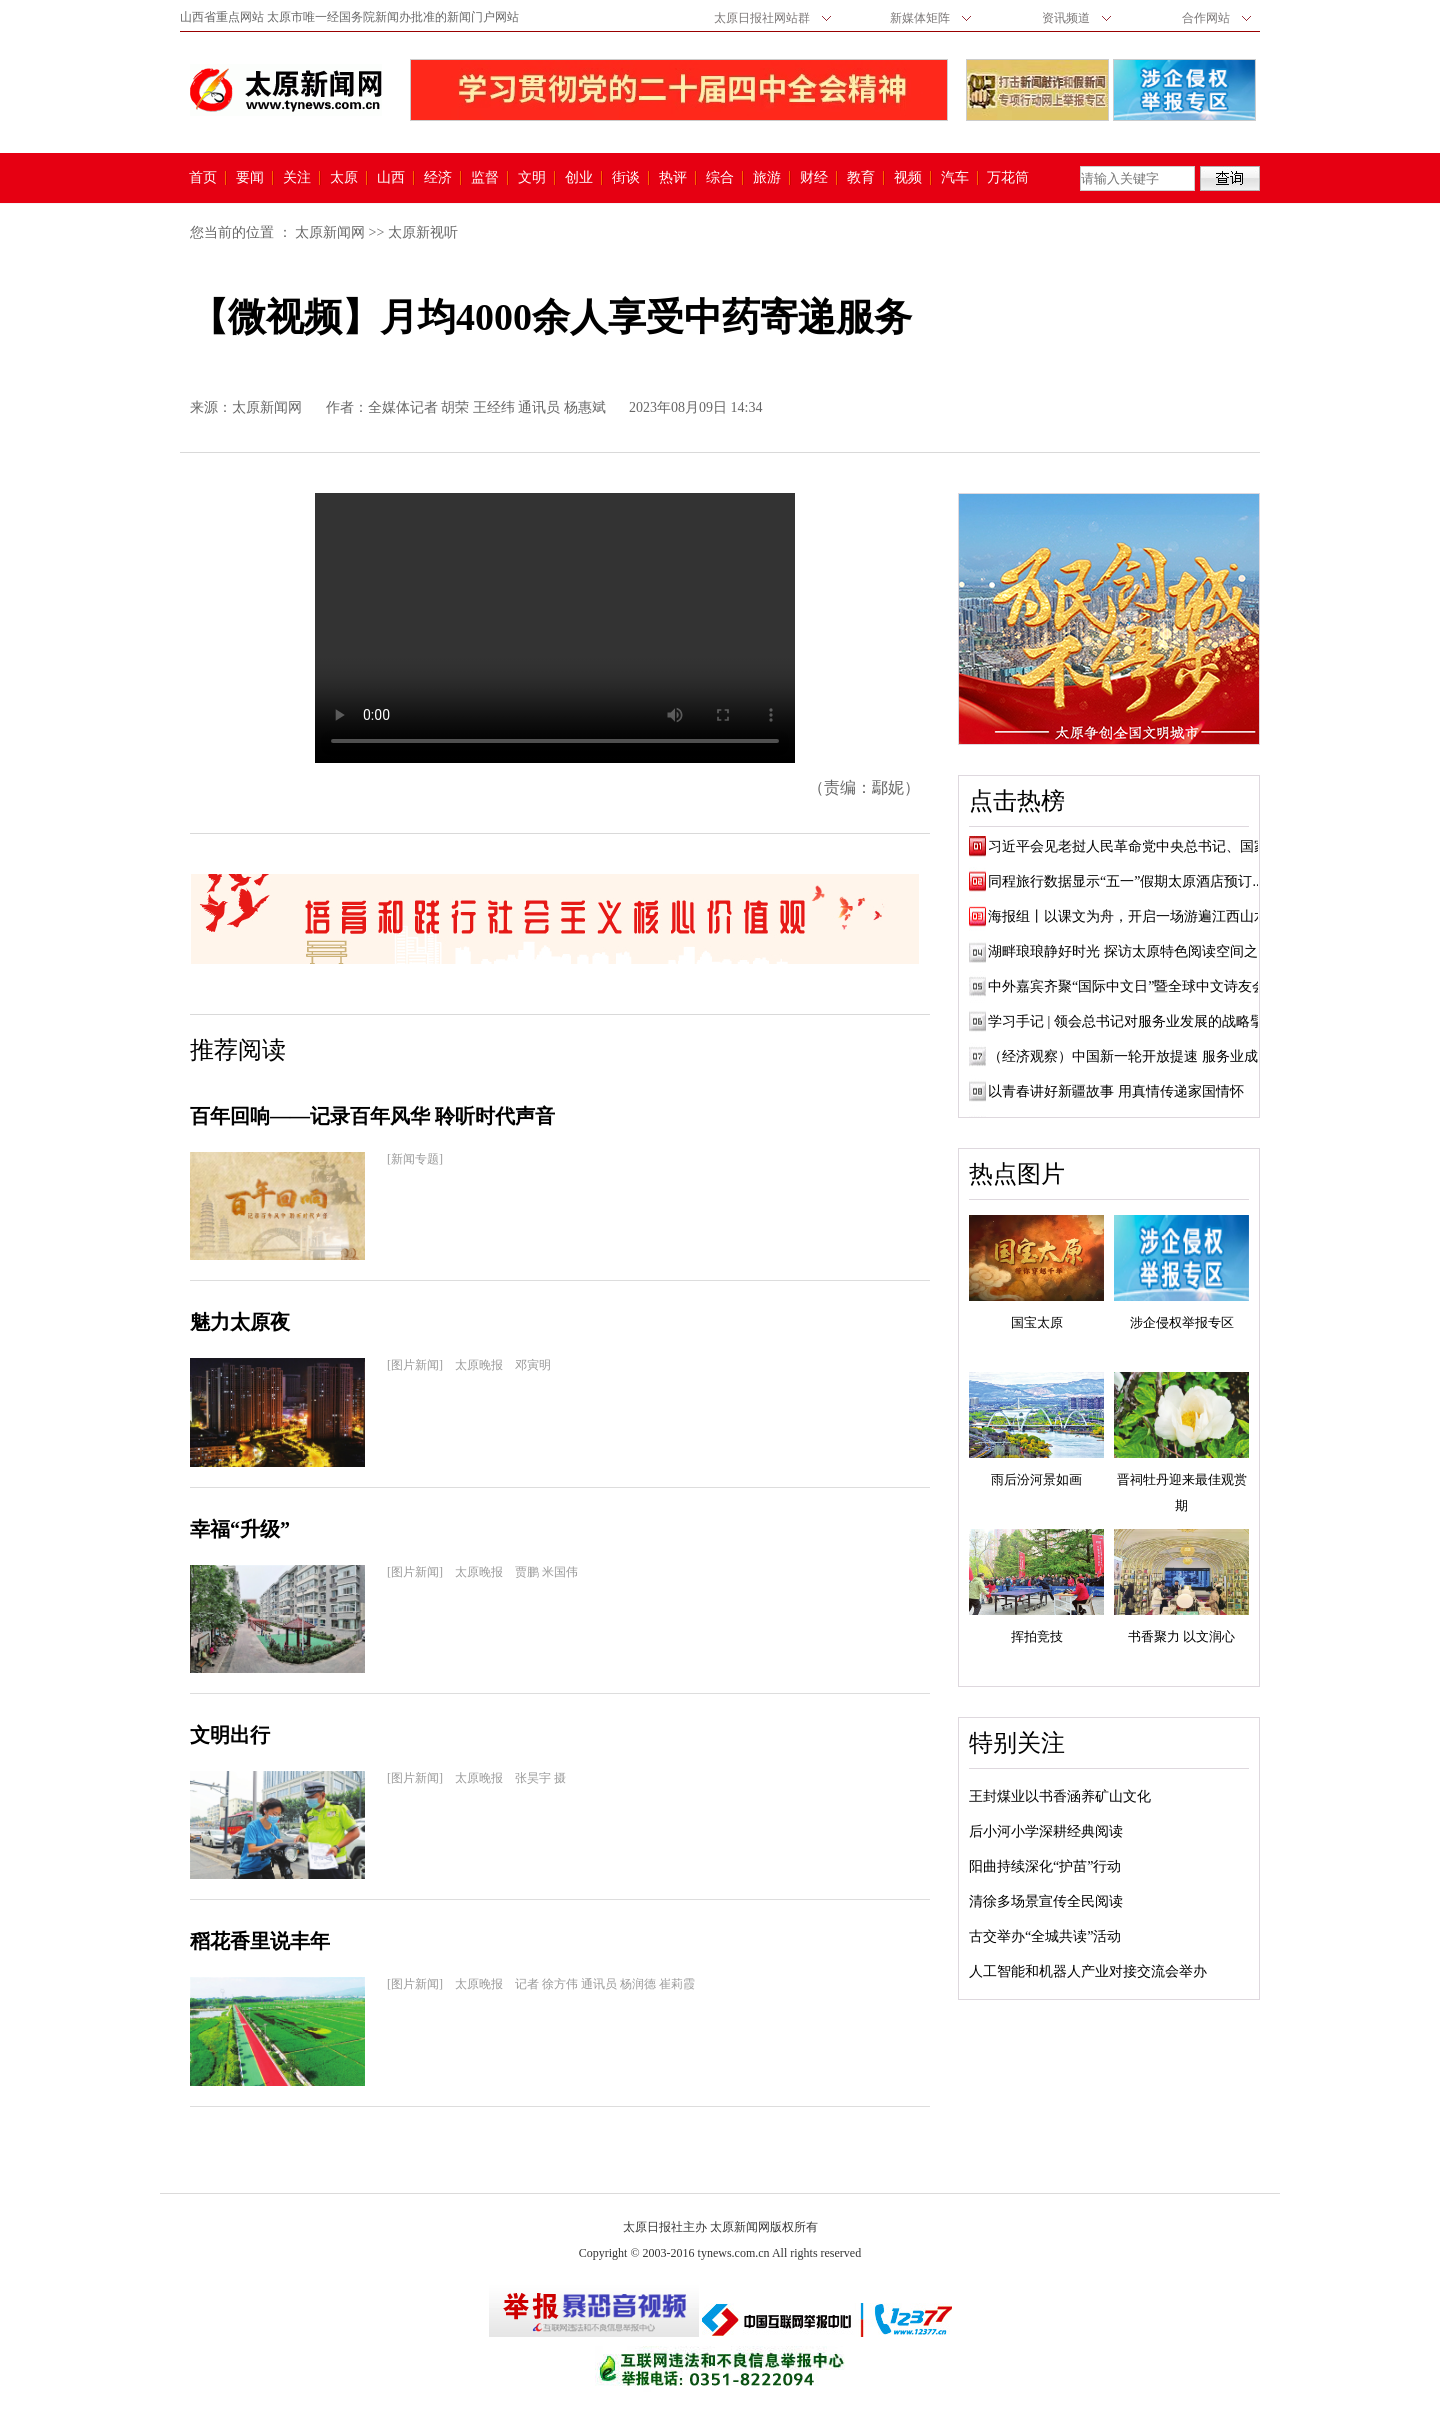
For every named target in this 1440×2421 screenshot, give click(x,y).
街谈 (626, 178)
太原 (344, 178)
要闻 (250, 178)
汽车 (955, 178)
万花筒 (1005, 178)
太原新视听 (423, 232)
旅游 (767, 178)
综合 (720, 178)
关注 (297, 178)
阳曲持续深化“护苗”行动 (1045, 1866)
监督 (485, 178)
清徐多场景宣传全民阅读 (1046, 1901)
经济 (438, 178)
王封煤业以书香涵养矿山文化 (1060, 1796)
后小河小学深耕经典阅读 (1046, 1831)
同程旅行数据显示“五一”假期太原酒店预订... (1125, 881)
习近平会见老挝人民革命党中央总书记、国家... (1133, 846)
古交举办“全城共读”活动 (1045, 1936)
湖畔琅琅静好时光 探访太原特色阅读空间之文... (1135, 951)
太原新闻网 (330, 232)
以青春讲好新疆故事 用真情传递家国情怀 (1116, 1091)
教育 (861, 178)
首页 (203, 178)
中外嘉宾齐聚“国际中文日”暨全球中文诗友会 (1127, 986)
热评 (673, 178)
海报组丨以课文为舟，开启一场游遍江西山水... (1133, 916)
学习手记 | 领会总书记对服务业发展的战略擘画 (1133, 1021)
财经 (814, 178)
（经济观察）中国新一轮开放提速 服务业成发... (1135, 1056)
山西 (391, 178)
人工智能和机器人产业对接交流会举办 (1088, 1971)
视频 (908, 178)
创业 (579, 178)
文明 (532, 178)
